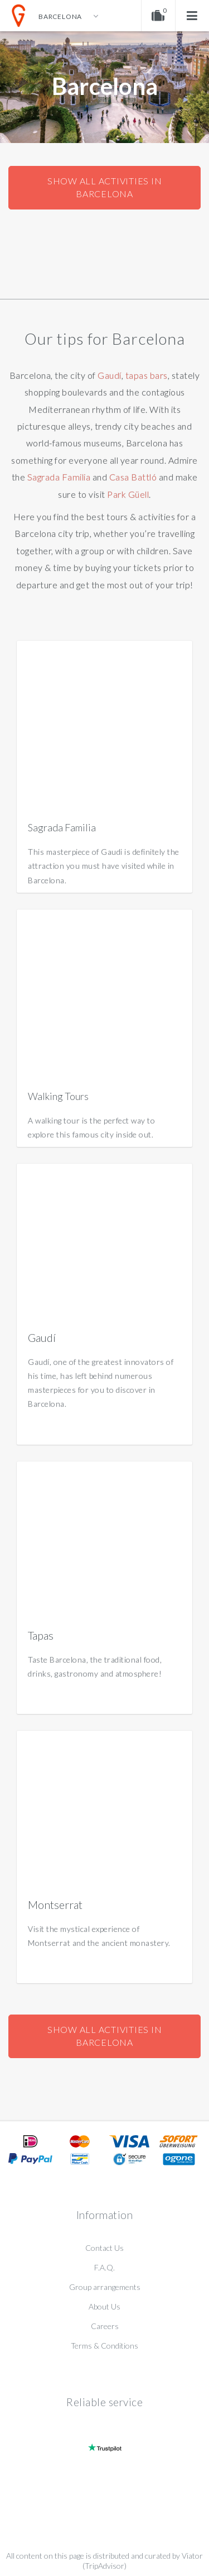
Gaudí (109, 375)
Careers (105, 2326)
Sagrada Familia (59, 477)
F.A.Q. (104, 2267)
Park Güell (128, 494)
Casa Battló (133, 477)
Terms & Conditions (104, 2345)
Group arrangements (104, 2287)
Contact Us (104, 2248)
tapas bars (146, 375)
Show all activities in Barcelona (104, 187)
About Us (104, 2306)
